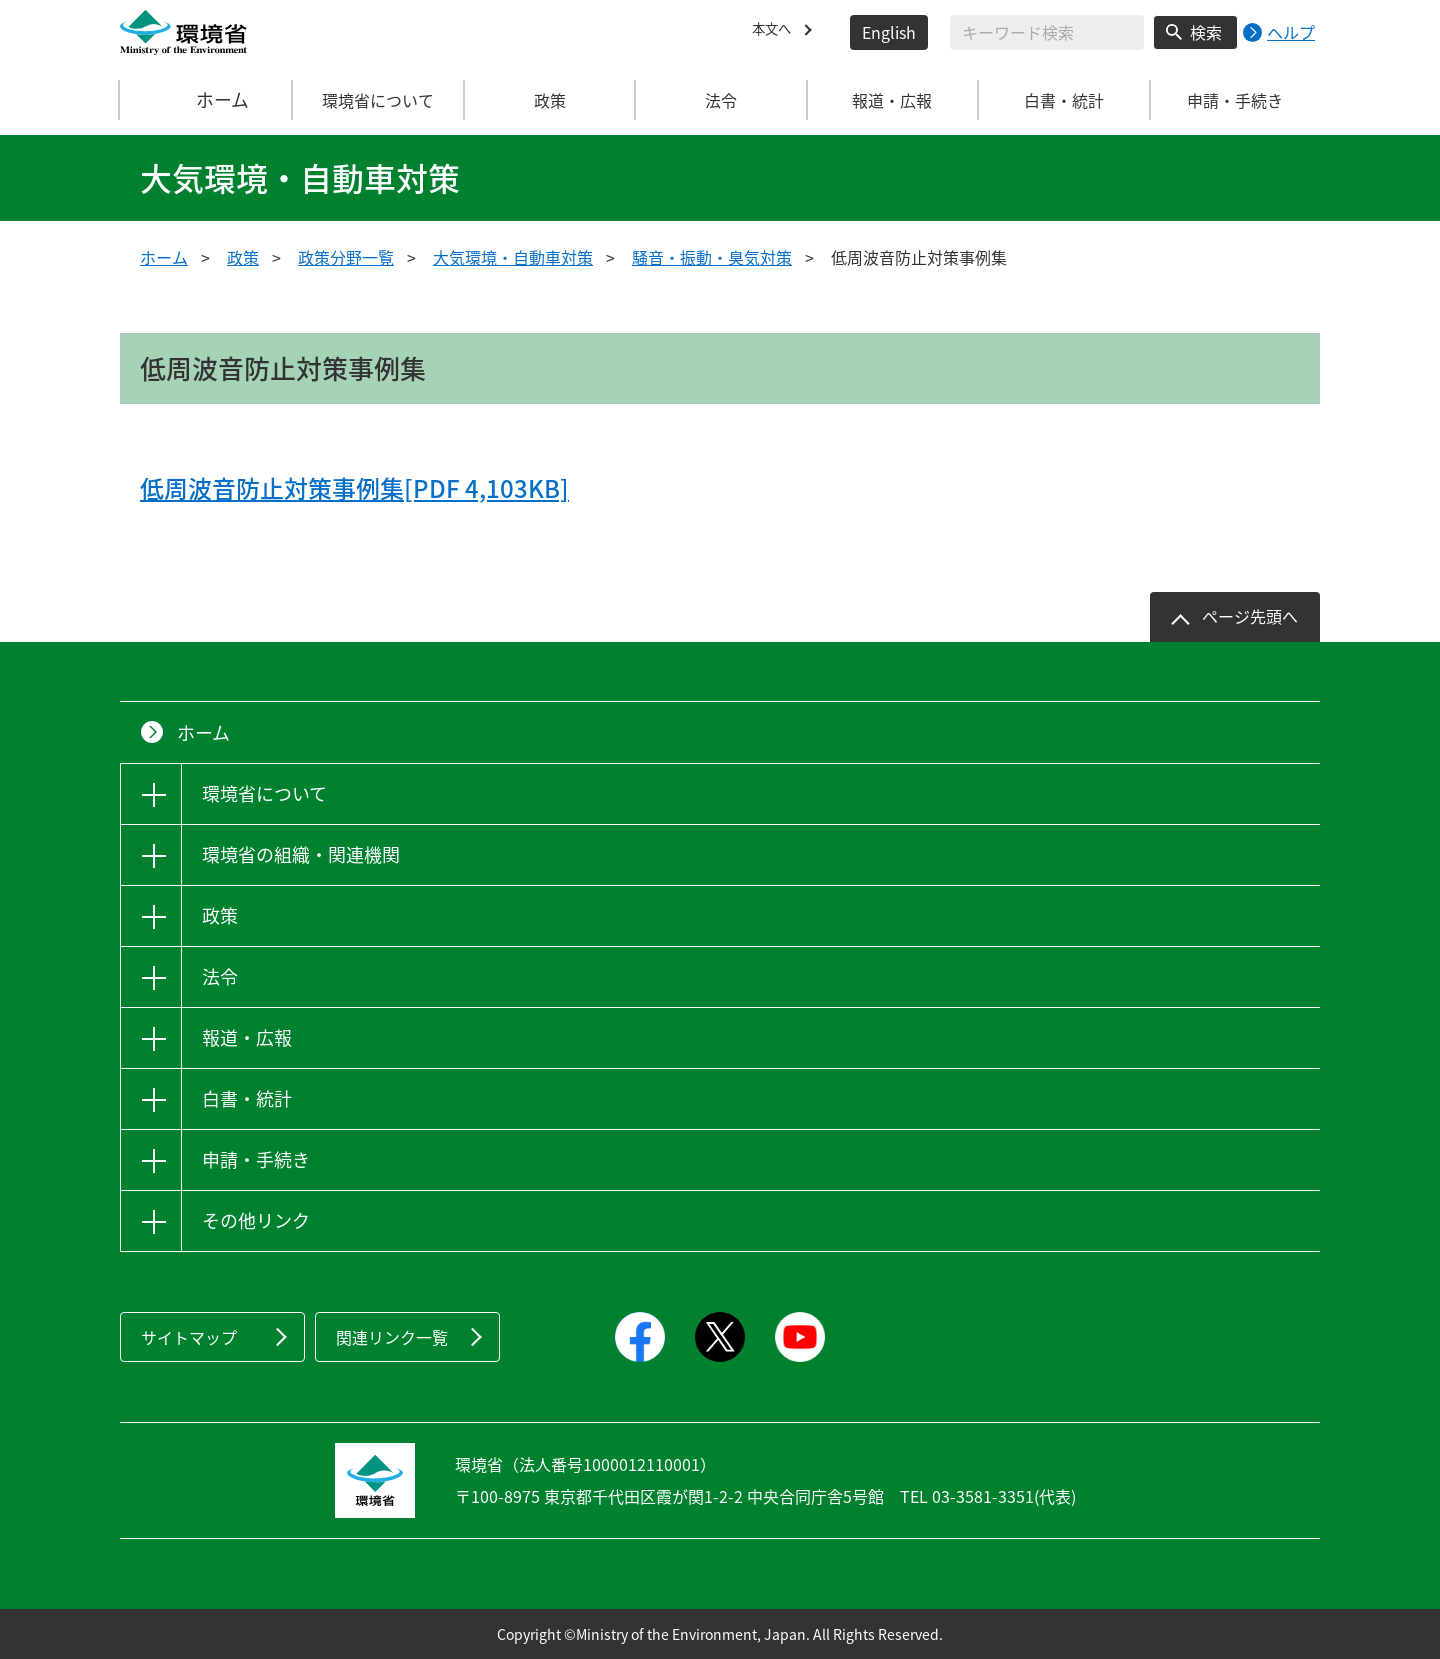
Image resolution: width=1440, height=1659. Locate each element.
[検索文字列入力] (1047, 32)
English (889, 32)
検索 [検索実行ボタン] (1206, 32)
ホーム (207, 100)
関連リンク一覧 (392, 1337)
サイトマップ (189, 1337)
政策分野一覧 (346, 257)
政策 (243, 257)
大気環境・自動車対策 (513, 257)
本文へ (776, 32)
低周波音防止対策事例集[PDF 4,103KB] (354, 488)
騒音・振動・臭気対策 (712, 257)
